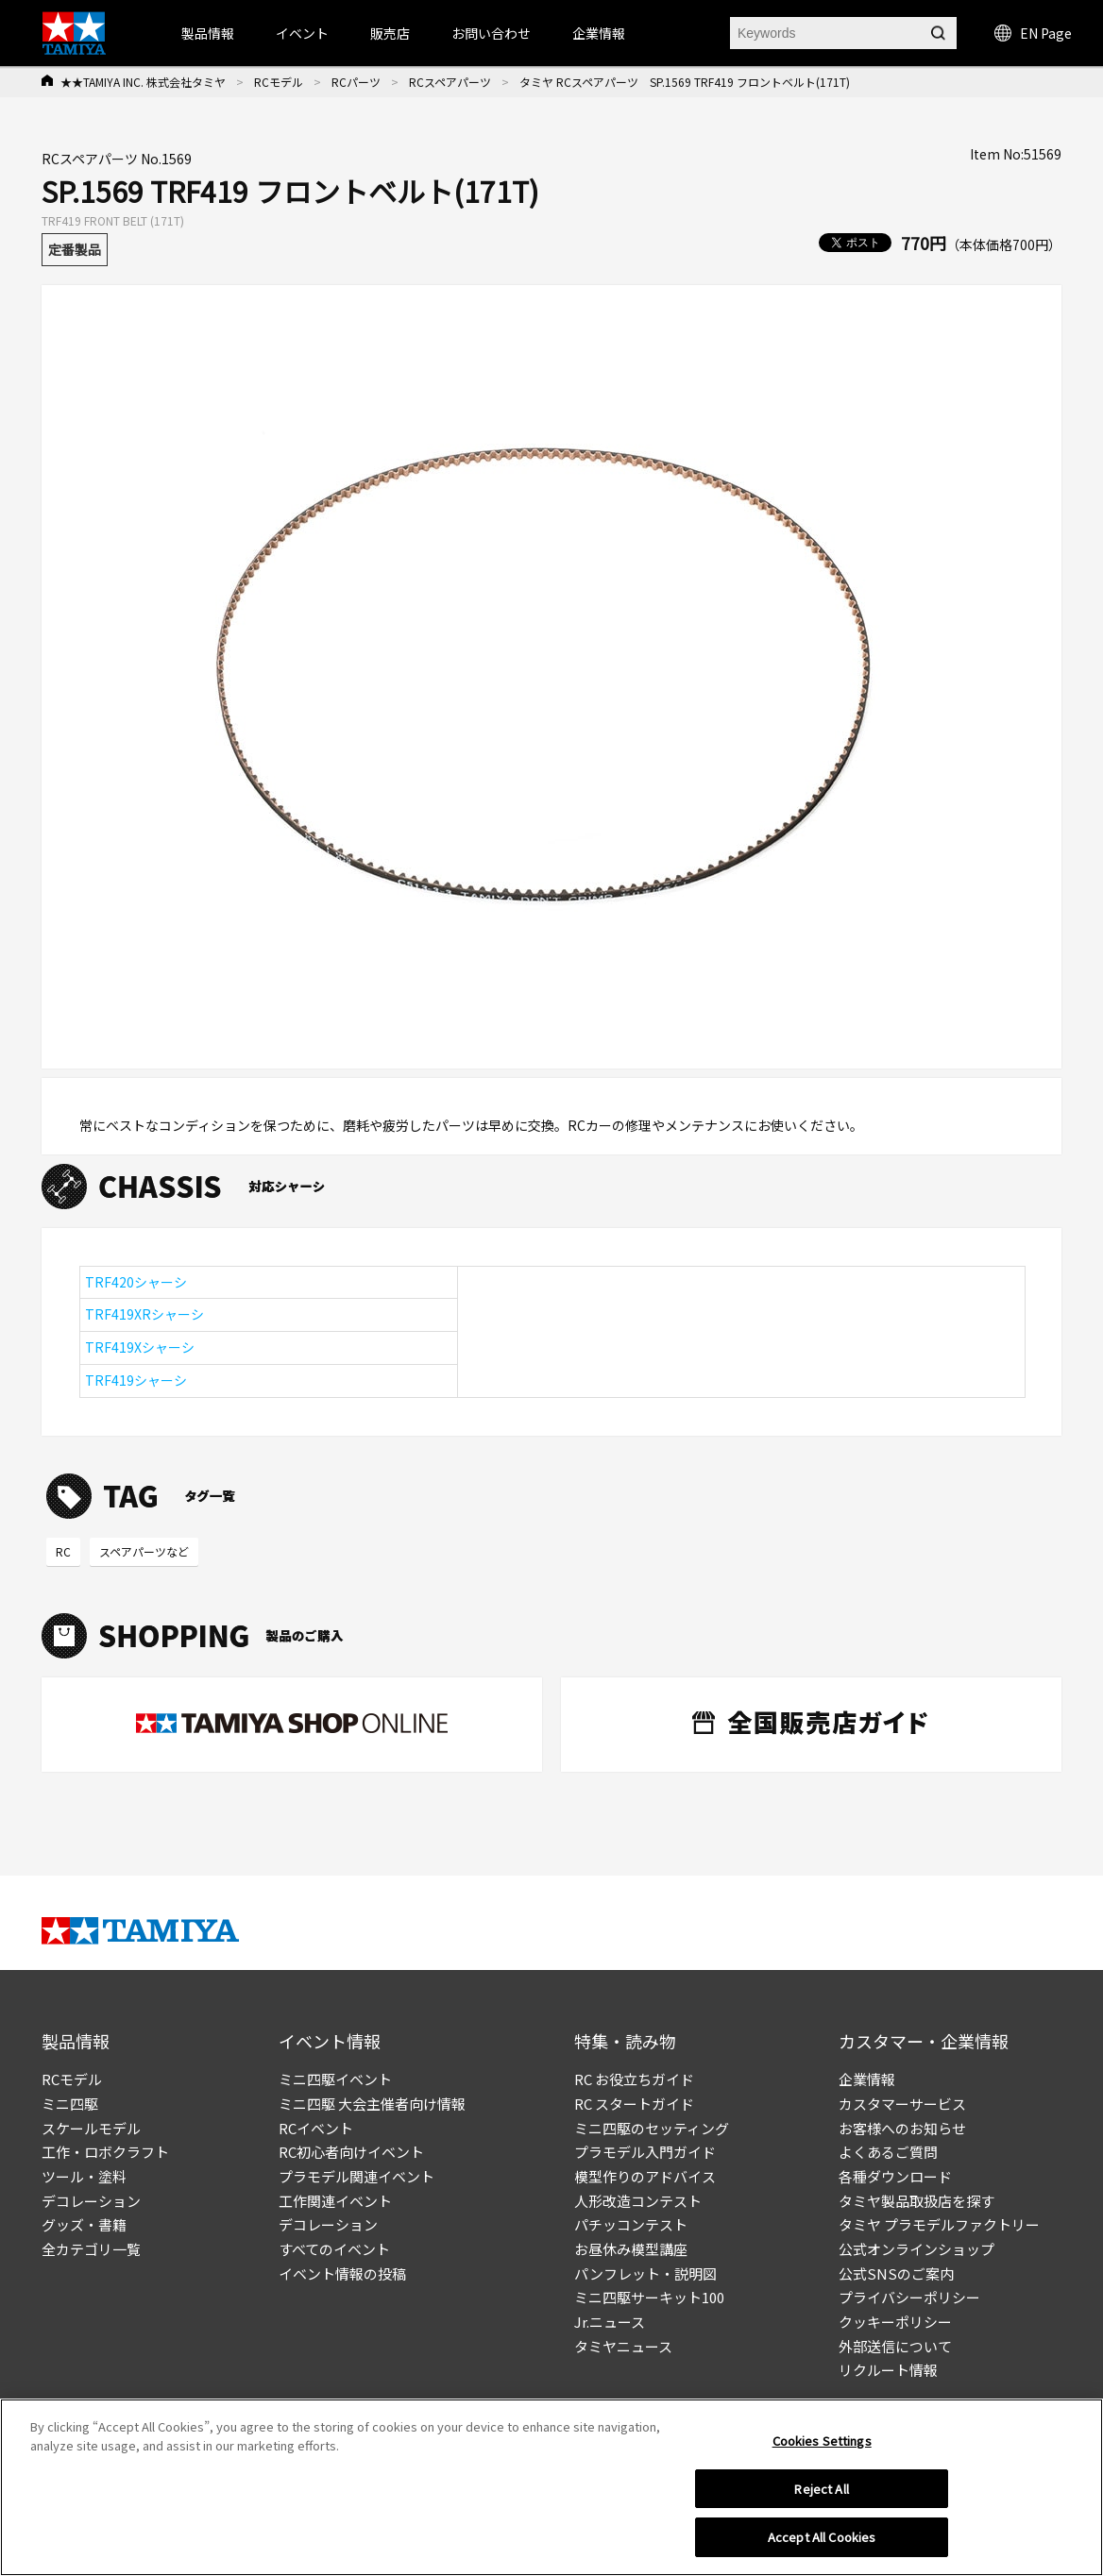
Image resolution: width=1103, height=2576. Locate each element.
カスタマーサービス (902, 2103)
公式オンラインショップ (916, 2249)
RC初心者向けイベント (351, 2152)
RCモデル (278, 82)
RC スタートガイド (634, 2103)
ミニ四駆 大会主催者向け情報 (372, 2103)
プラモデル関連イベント (356, 2176)
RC (63, 1551)
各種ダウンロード (895, 2176)
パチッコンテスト (630, 2224)
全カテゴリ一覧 (91, 2249)
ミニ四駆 (70, 2103)
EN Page (1033, 33)
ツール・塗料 (84, 2176)
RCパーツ (356, 82)
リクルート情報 (888, 2370)
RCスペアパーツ (450, 82)
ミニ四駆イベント (335, 2079)
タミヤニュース (623, 2346)
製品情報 (207, 33)
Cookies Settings (822, 2445)
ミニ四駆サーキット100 (649, 2297)
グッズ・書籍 (84, 2224)
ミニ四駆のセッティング (651, 2128)
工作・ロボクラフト (105, 2152)
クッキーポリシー (895, 2322)
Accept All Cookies (821, 2542)
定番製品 (74, 249)
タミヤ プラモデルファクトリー (939, 2224)
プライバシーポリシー (909, 2297)
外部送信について (895, 2346)
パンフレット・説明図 (645, 2273)
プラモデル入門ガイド (645, 2152)
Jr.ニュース (609, 2322)
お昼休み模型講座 (630, 2249)
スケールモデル (91, 2128)
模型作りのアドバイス (645, 2176)
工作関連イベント (335, 2201)
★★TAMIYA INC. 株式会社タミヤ (143, 82)
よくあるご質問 (888, 2152)
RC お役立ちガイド (634, 2079)
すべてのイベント (334, 2249)
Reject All (821, 2492)
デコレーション (91, 2201)
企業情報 (867, 2079)
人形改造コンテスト (638, 2201)
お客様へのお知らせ (902, 2128)
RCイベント (316, 2128)
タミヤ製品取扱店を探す (916, 2201)
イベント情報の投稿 (342, 2273)
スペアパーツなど (144, 1551)
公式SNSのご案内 (896, 2273)
